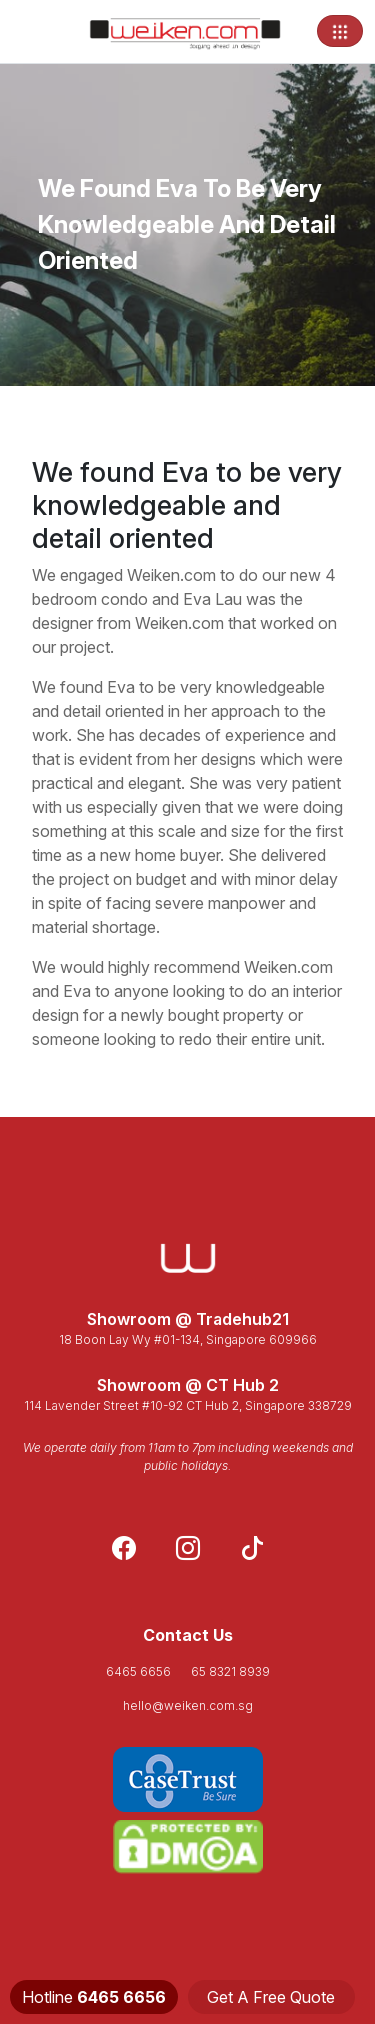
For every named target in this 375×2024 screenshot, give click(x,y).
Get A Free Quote (271, 1997)
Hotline (94, 1997)
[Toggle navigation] (340, 31)
